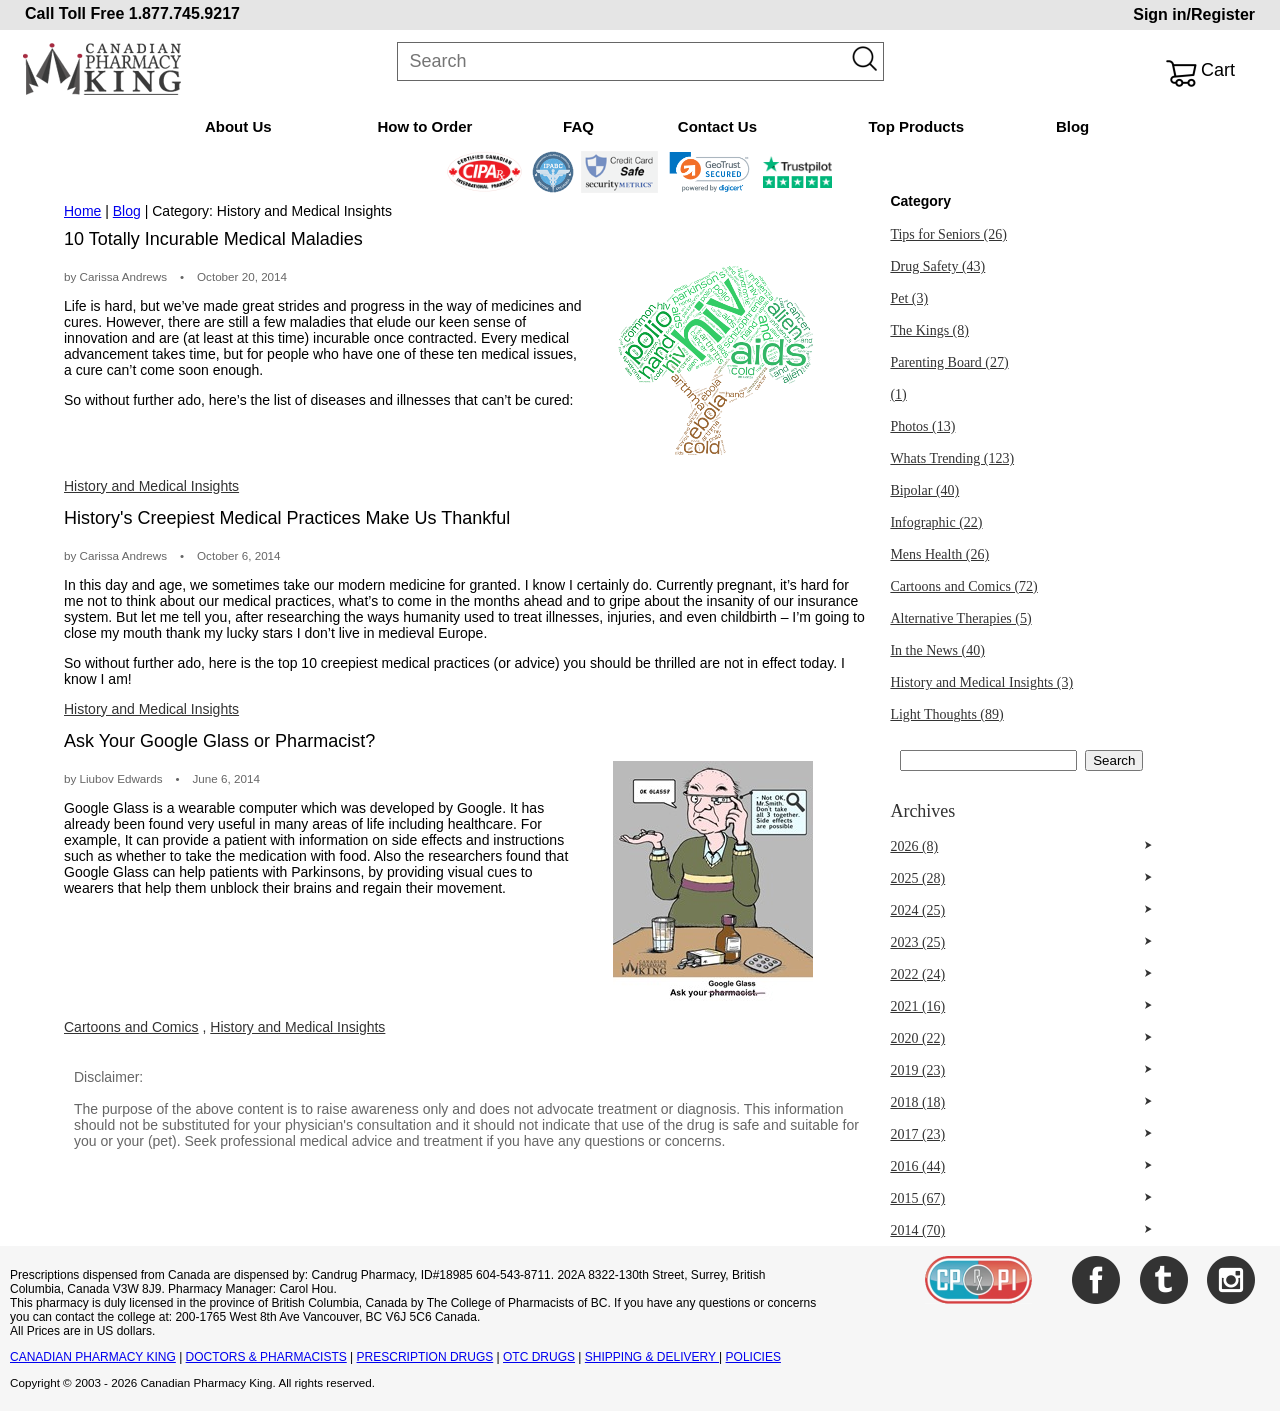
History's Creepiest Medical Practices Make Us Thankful (287, 518)
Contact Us (717, 126)
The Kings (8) (929, 330)
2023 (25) (917, 942)
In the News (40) (937, 650)
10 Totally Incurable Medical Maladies (213, 239)
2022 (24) (917, 974)
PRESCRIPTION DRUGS (425, 1357)
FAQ (578, 126)
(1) (898, 394)
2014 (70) (917, 1230)
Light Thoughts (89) (946, 714)
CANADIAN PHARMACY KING (93, 1357)
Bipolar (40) (924, 490)
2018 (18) (917, 1102)
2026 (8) (914, 846)
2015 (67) (917, 1198)
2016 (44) (917, 1166)
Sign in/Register (1194, 14)
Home (82, 211)
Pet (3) (909, 298)
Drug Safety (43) (937, 266)
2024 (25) (917, 910)
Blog (1072, 126)
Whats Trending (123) (952, 458)
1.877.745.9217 (184, 13)
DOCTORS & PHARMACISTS (266, 1357)
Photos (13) (922, 426)
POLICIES (753, 1357)
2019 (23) (917, 1070)
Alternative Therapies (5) (960, 618)
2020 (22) (917, 1038)
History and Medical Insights (151, 486)
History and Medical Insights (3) (981, 682)
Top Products (916, 126)
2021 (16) (917, 1006)
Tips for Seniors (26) (948, 234)
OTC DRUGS (539, 1357)
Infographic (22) (936, 522)
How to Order (424, 126)
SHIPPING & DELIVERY (652, 1357)
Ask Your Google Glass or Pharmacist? (219, 741)
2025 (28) (917, 878)
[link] (709, 172)
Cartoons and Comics (131, 1027)
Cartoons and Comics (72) (963, 586)
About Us (238, 126)
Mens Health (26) (939, 554)
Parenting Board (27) (949, 362)
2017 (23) (917, 1134)
